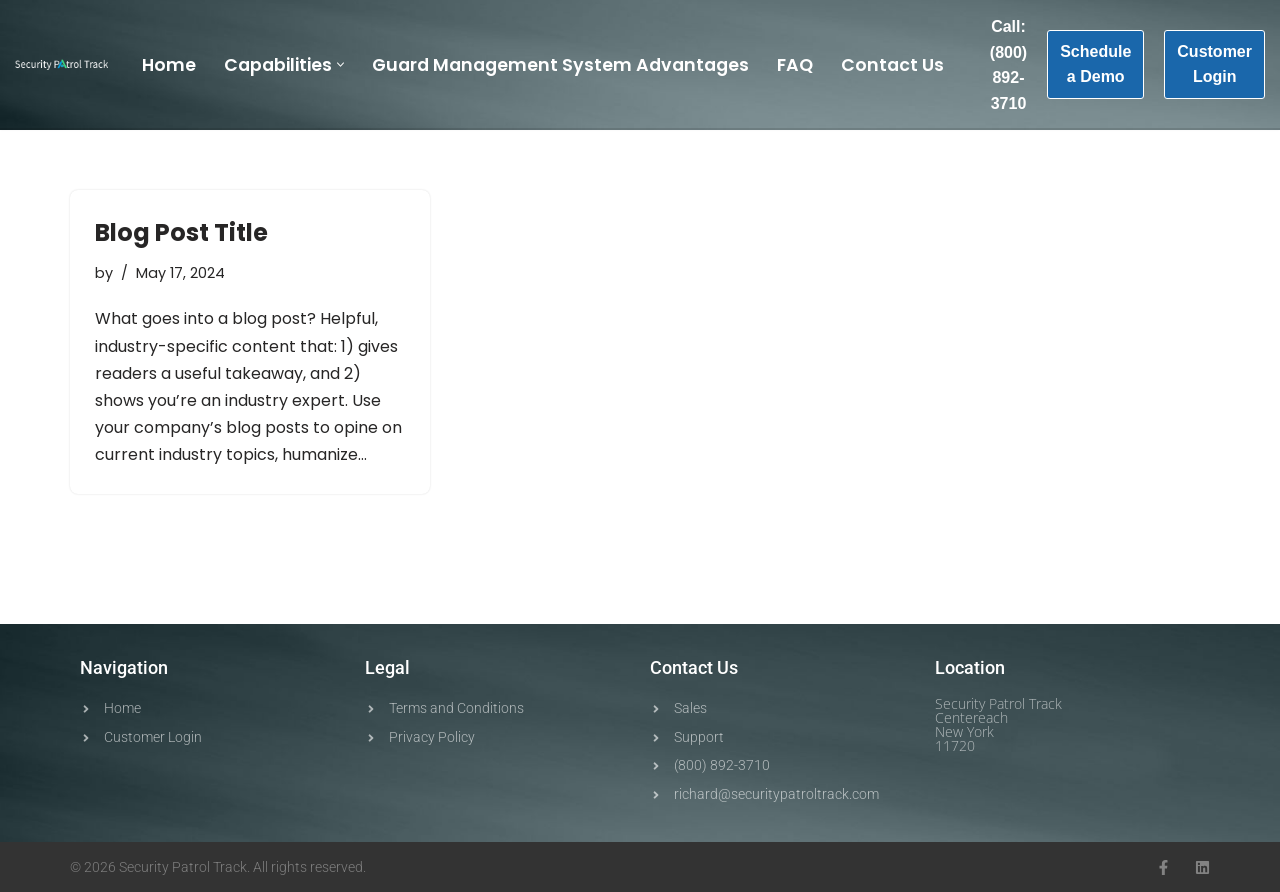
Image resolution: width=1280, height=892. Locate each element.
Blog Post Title (181, 232)
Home (169, 65)
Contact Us (892, 65)
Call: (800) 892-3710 (1008, 65)
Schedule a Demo (1095, 64)
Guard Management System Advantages (560, 65)
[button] (340, 64)
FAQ (795, 65)
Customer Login (1214, 64)
